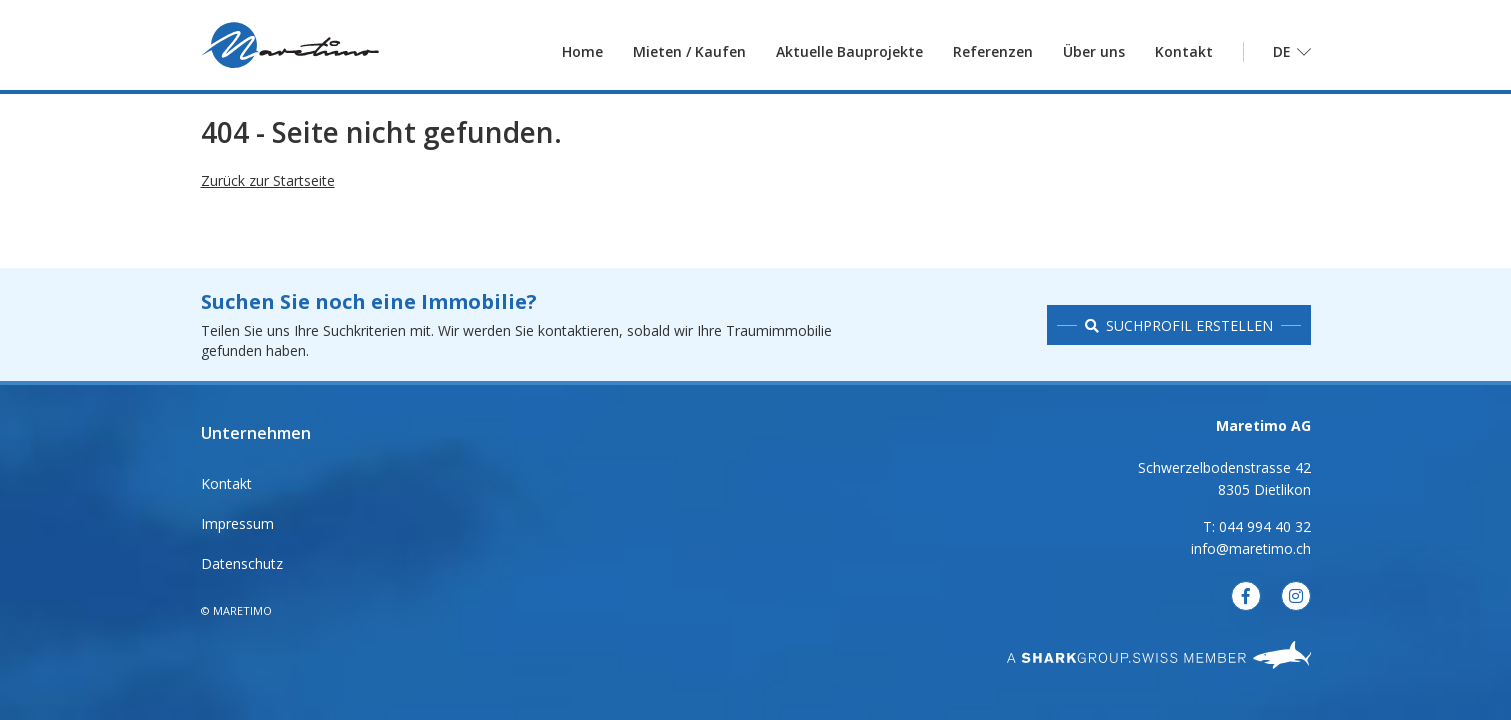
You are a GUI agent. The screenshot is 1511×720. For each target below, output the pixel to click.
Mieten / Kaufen (689, 54)
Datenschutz (242, 563)
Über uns (1094, 54)
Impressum (237, 523)
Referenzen (993, 54)
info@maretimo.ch (1251, 548)
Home (582, 54)
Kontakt (1184, 54)
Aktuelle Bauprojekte (849, 54)
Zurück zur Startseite (268, 190)
